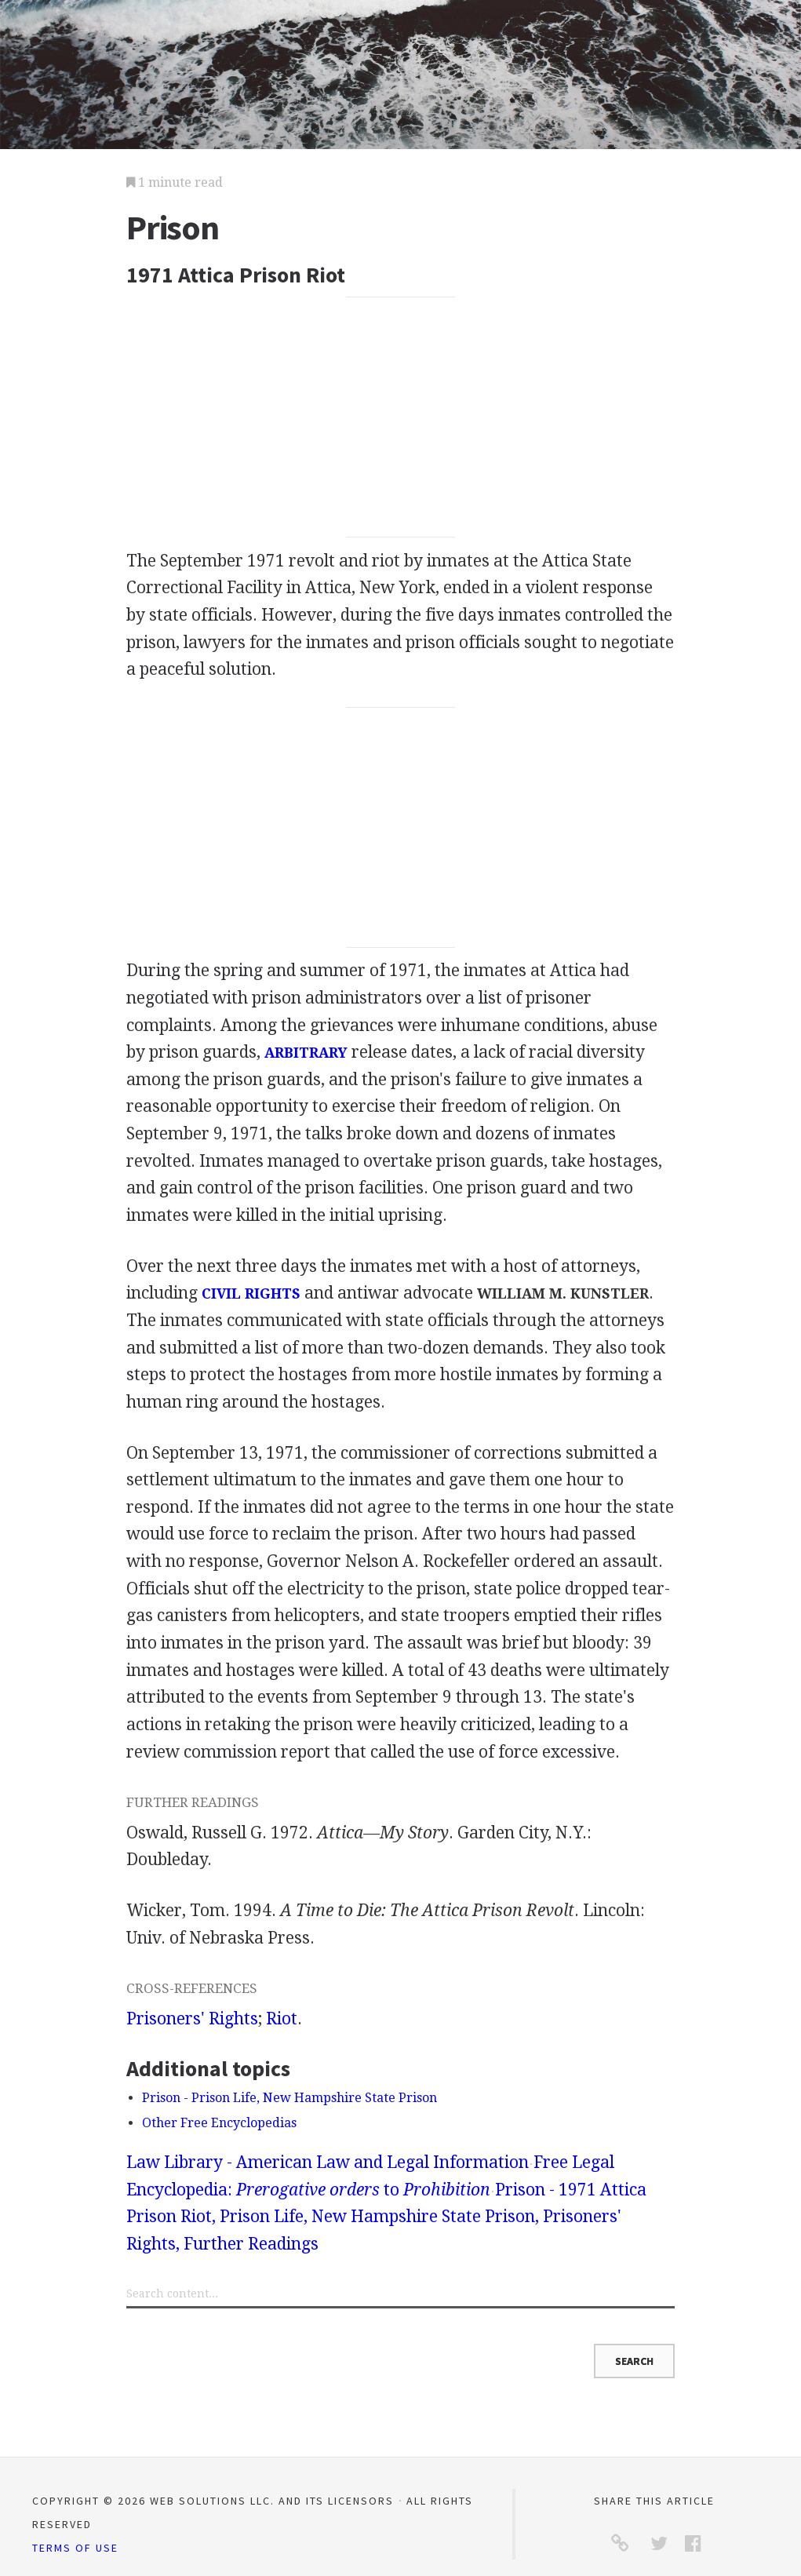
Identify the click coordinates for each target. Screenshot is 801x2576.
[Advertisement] (401, 417)
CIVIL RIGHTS (251, 1293)
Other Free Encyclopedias (219, 2122)
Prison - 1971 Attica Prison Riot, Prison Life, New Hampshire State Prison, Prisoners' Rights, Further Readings (386, 2217)
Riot (281, 2018)
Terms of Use (75, 2548)
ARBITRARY (306, 1052)
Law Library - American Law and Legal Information (327, 2162)
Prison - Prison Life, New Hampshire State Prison (289, 2097)
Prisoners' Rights (192, 2018)
